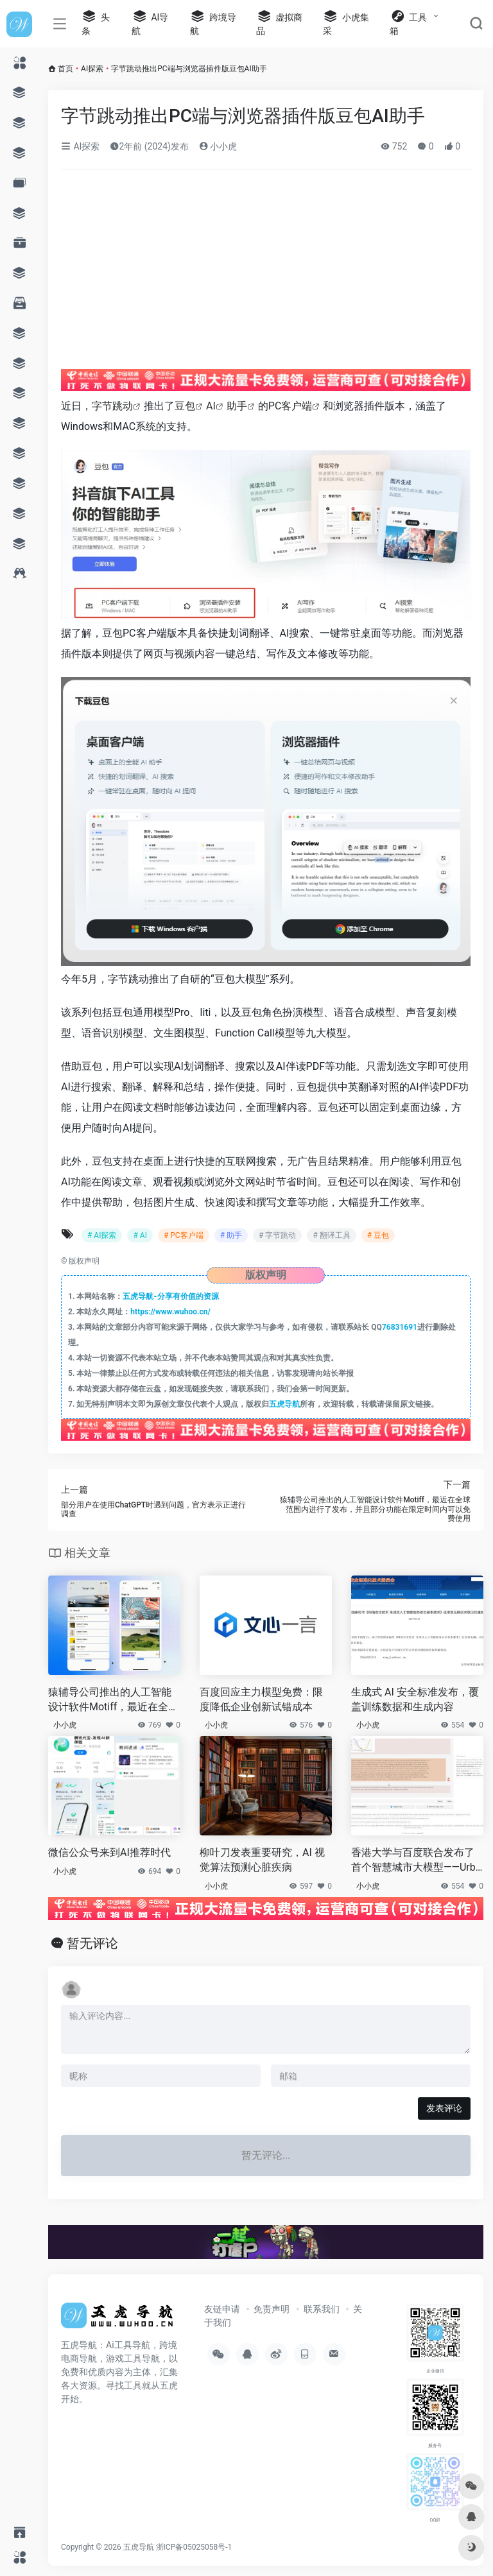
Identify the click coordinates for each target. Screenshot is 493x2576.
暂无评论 (92, 1943)
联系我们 (322, 2309)
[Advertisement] (232, 275)
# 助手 (231, 1235)
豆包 (185, 406)
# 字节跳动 (277, 1235)
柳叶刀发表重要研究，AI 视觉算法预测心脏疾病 (262, 1859)
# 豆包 (378, 1235)
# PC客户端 (183, 1235)
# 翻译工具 (331, 1235)
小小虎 (218, 146)
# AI (139, 1235)
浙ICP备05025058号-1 (194, 2547)
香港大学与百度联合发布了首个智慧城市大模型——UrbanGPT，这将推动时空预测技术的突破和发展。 (416, 1860)
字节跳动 (112, 406)
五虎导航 (284, 1404)
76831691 (399, 1327)
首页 (65, 68)
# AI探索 (101, 1235)
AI (211, 406)
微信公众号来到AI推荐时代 (109, 1852)
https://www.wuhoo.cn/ (170, 1311)
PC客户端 (290, 406)
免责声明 (272, 2309)
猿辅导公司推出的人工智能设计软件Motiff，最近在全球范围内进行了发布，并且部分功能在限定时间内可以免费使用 (113, 1700)
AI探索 (92, 68)
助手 (237, 406)
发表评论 (444, 2108)
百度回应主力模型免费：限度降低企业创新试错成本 (261, 1699)
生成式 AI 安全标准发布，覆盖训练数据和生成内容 (415, 1699)
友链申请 (222, 2309)
